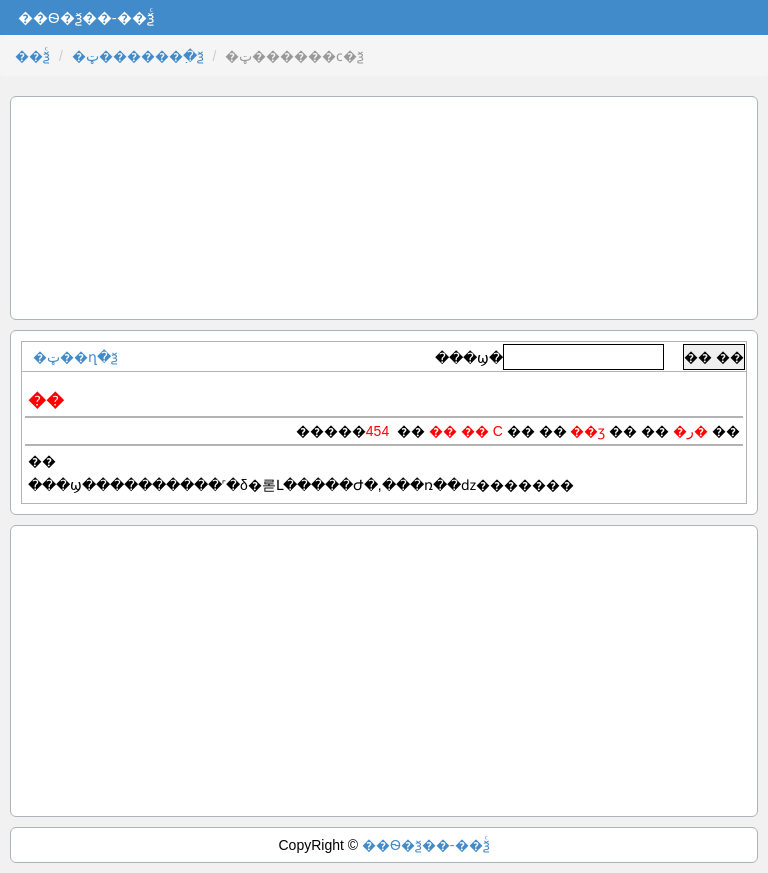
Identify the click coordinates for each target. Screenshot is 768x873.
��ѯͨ (32, 56)
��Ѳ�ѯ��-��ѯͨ (426, 845)
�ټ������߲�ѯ (138, 56)
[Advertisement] (384, 208)
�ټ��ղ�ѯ (75, 357)
